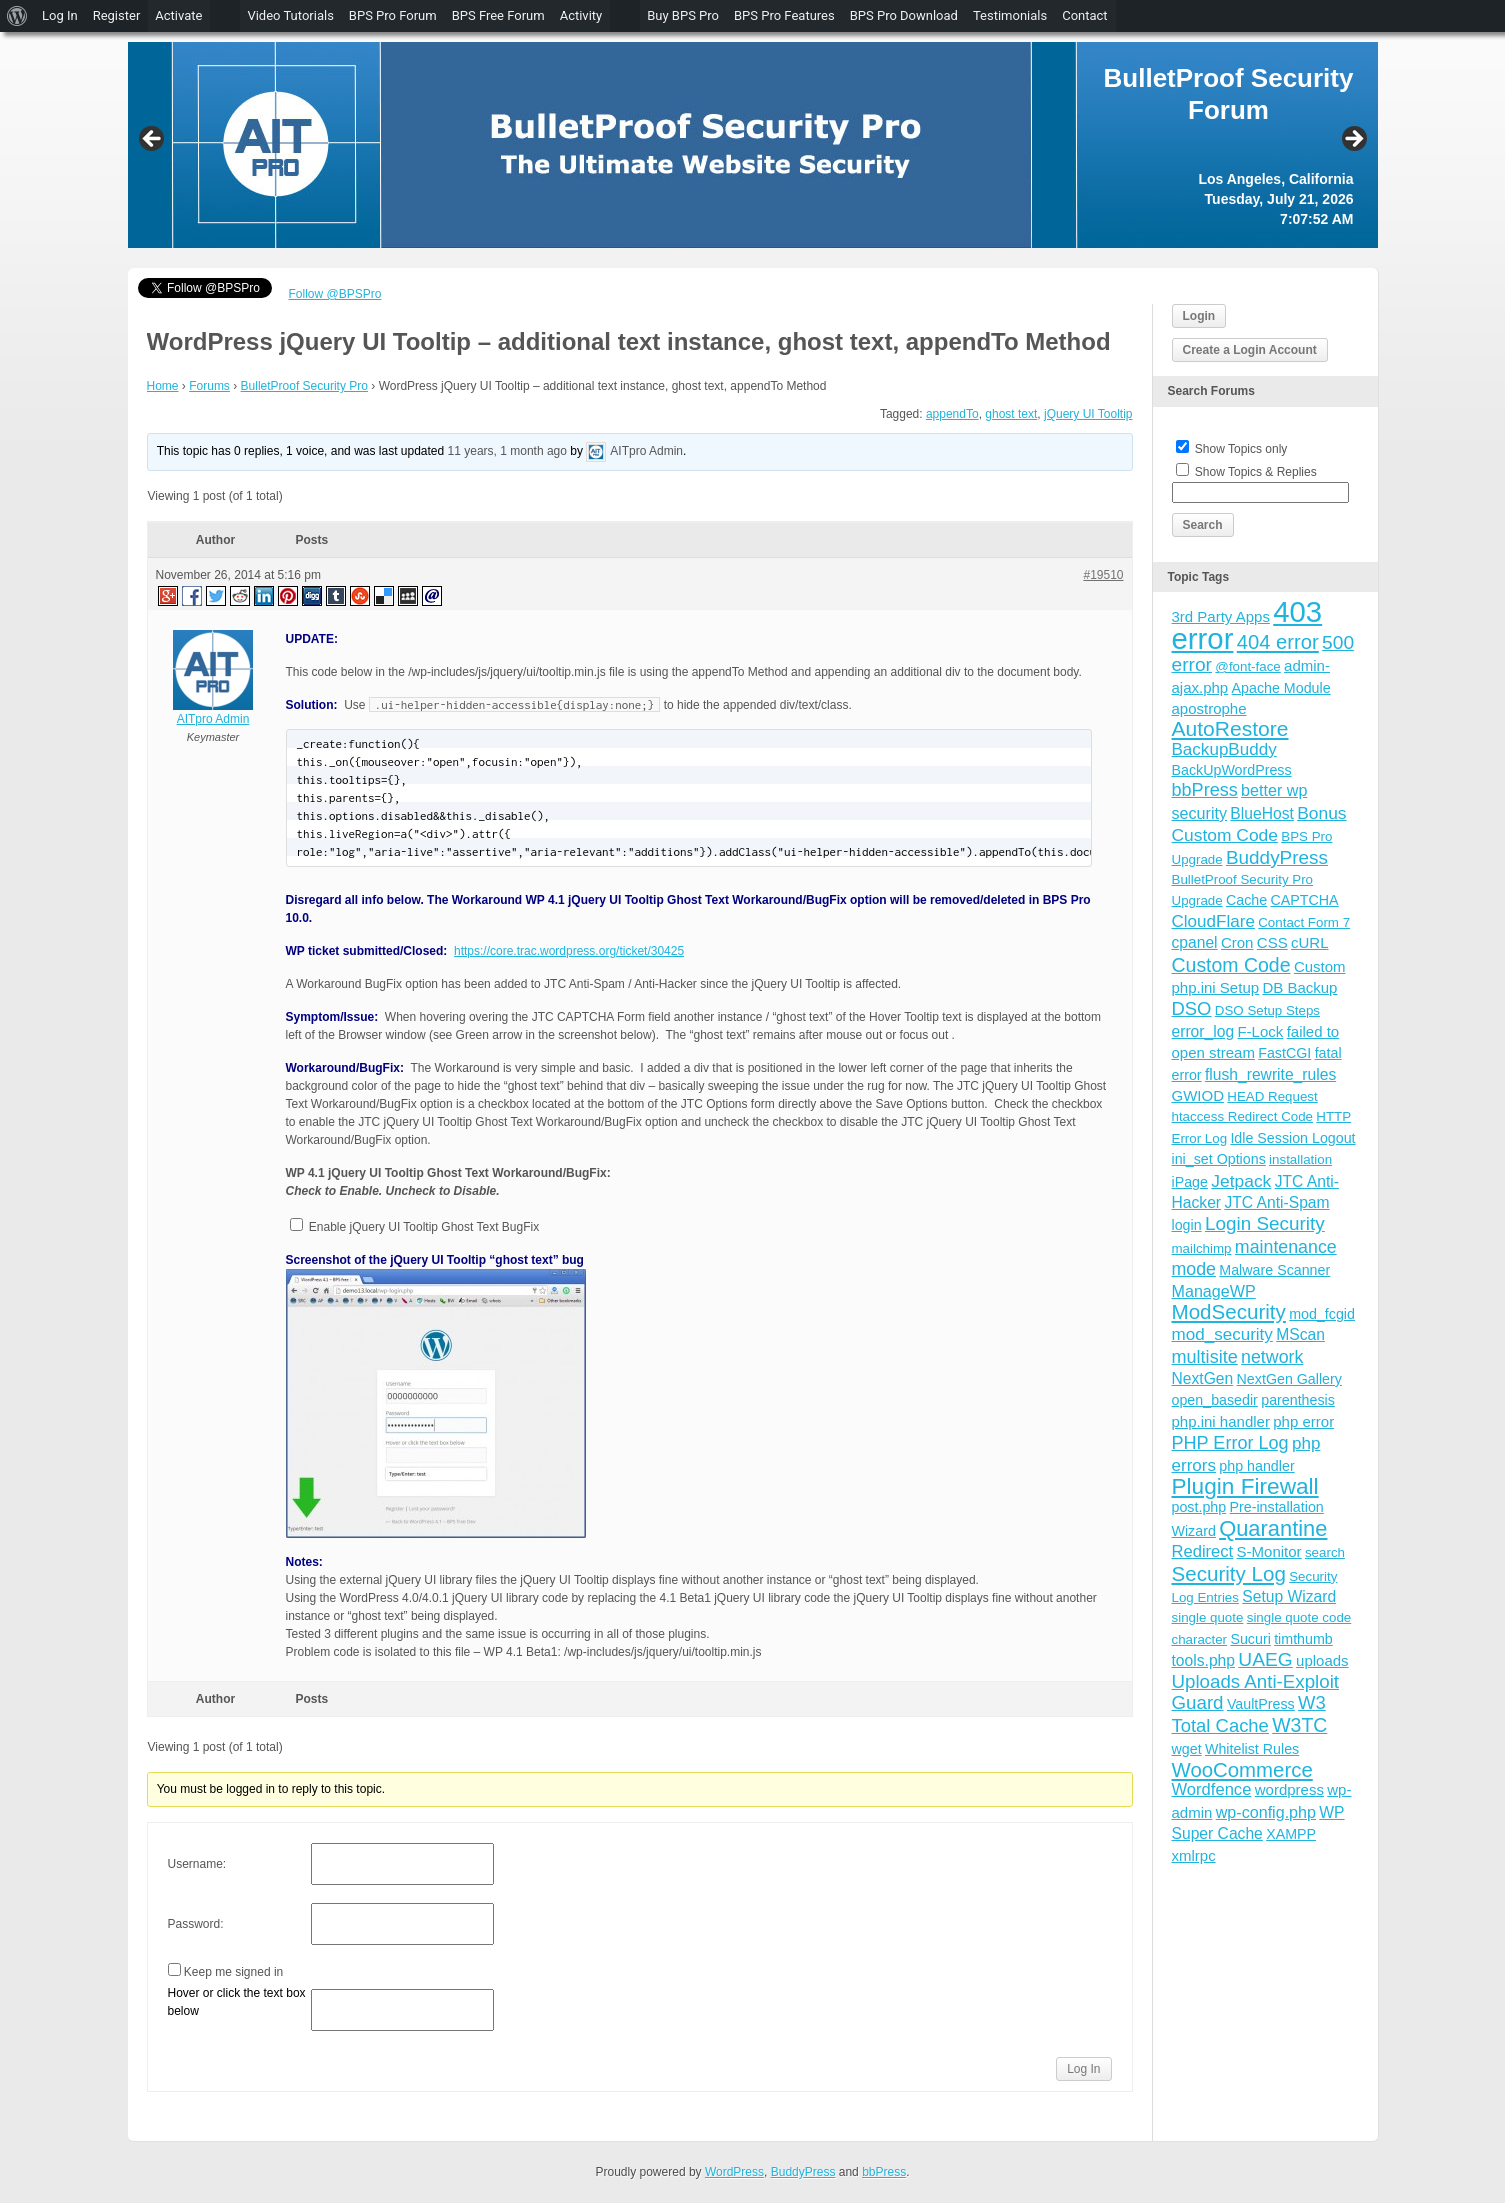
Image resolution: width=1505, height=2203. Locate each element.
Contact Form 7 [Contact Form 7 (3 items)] (1304, 922)
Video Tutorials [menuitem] (290, 15)
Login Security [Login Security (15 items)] (1265, 1223)
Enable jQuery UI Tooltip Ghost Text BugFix (423, 1227)
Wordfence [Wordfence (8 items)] (1212, 1789)
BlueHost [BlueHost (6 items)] (1261, 813)
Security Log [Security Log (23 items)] (1229, 1573)
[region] (753, 145)
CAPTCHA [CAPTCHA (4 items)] (1305, 900)
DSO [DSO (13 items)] (1192, 1008)
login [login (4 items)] (1187, 1225)
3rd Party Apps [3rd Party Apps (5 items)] (1221, 616)
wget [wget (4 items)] (1187, 1749)
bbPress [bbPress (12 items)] (1205, 790)
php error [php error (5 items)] (1303, 1421)
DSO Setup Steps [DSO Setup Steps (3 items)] (1267, 1010)
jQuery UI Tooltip (1088, 414)
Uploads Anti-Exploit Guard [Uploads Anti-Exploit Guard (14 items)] (1256, 1691)
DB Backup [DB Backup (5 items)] (1299, 987)
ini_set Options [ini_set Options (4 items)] (1219, 1159)
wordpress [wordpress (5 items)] (1289, 1789)
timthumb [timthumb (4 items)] (1303, 1639)
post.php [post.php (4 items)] (1199, 1507)
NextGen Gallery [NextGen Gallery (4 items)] (1289, 1379)
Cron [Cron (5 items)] (1237, 942)
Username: (197, 1864)
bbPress (884, 2172)
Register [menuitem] (117, 15)
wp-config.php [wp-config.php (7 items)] (1266, 1812)
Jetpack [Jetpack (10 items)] (1241, 1181)
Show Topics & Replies (1256, 472)
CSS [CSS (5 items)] (1272, 942)
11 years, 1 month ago (507, 451)
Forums (209, 386)
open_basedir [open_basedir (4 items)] (1215, 1400)
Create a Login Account (1250, 350)
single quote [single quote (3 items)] (1208, 1617)
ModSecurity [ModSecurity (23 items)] (1229, 1311)
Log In (1083, 2069)
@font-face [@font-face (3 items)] (1247, 666)
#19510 (1103, 575)
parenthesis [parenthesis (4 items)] (1298, 1400)
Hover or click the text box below (237, 2002)
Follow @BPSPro (335, 294)
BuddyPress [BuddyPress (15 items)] (1277, 857)
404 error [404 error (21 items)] (1278, 642)
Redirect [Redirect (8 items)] (1203, 1551)
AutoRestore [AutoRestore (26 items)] (1230, 728)
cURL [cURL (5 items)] (1310, 942)
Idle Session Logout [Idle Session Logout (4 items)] (1292, 1138)
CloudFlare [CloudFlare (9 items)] (1213, 921)
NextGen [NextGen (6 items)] (1203, 1378)
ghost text (1011, 414)
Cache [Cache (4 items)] (1246, 900)
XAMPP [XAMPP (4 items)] (1291, 1834)
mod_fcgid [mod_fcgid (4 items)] (1322, 1314)
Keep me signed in (233, 1972)
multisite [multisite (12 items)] (1205, 1357)
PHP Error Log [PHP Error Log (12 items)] (1230, 1443)
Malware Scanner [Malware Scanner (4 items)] (1274, 1270)
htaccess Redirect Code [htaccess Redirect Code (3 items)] (1243, 1116)
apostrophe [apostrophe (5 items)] (1209, 708)
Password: (196, 1924)
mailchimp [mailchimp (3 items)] (1202, 1248)
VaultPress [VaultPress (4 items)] (1261, 1704)
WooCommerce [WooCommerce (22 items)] (1242, 1770)
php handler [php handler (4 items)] (1256, 1466)
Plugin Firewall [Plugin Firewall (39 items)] (1245, 1486)
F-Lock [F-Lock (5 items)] (1260, 1031)
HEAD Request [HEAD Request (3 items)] (1272, 1096)
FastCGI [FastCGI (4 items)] (1284, 1053)
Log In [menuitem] (60, 15)
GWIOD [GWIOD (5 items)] (1198, 1095)
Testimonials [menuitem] (1010, 15)
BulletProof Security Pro (304, 386)
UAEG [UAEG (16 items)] (1265, 1659)
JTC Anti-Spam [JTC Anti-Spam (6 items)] (1276, 1202)
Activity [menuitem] (581, 15)
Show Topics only (1241, 449)
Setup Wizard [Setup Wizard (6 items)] (1289, 1596)
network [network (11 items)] (1272, 1357)
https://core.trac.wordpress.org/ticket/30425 (569, 951)
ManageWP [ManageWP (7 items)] (1214, 1291)
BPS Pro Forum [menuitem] (393, 15)
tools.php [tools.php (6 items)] (1203, 1660)
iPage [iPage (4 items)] (1190, 1182)
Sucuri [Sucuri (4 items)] (1250, 1639)
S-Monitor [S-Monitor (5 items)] (1269, 1551)
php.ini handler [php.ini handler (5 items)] (1221, 1421)
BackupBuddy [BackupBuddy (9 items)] (1224, 749)
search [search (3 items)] (1325, 1552)
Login (1199, 316)
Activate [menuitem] (178, 15)
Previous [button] (153, 140)
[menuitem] (17, 16)
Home (163, 386)
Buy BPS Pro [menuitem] (683, 15)
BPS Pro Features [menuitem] (784, 15)
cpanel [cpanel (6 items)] (1195, 942)
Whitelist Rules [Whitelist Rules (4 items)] (1252, 1749)
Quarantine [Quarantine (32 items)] (1273, 1528)
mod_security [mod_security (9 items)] (1222, 1334)
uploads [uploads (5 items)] (1322, 1660)
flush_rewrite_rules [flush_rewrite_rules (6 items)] (1270, 1074)
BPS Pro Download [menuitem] (904, 15)
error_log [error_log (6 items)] (1203, 1031)
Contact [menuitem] (1084, 15)
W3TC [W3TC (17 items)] (1299, 1725)
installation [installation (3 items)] (1300, 1159)
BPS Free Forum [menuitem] (498, 15)
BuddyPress (803, 2172)
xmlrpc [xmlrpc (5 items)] (1194, 1855)
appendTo (952, 414)
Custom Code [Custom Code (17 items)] (1231, 965)
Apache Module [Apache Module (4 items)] (1281, 688)
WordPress (734, 2172)
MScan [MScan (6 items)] (1300, 1334)
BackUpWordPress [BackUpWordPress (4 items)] (1232, 770)
